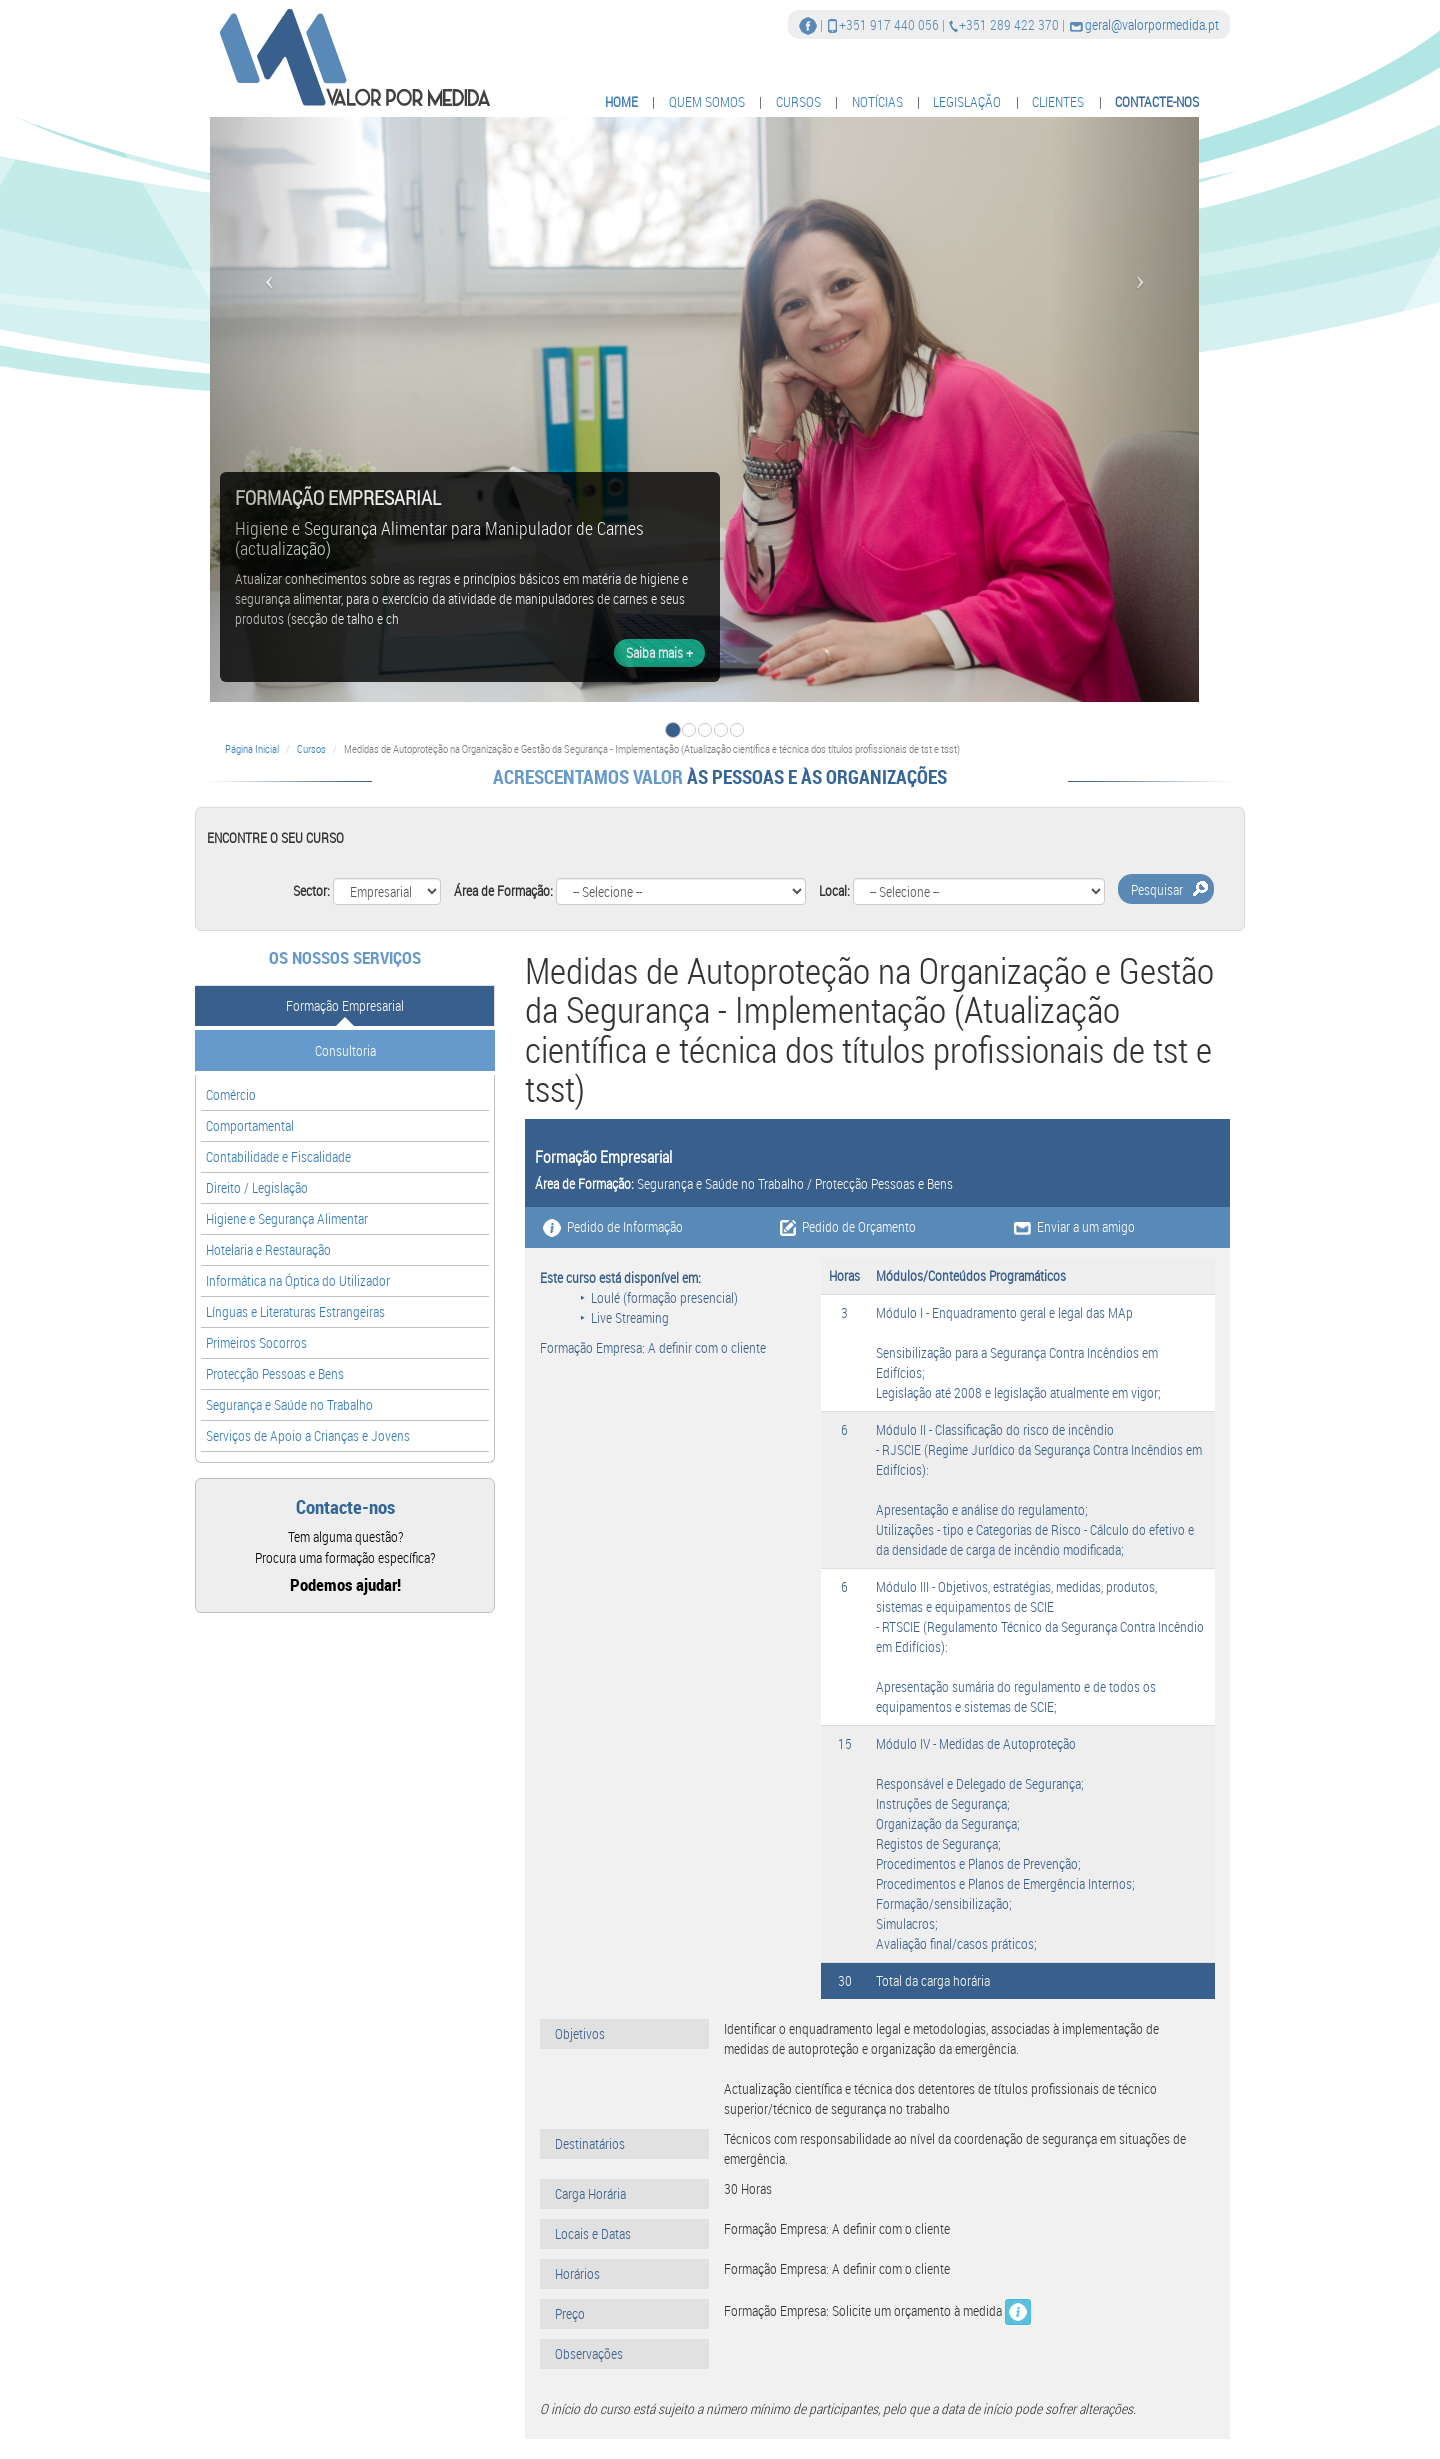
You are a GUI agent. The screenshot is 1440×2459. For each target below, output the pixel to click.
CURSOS (798, 101)
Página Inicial (252, 748)
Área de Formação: (503, 890)
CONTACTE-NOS (1157, 101)
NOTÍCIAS (877, 101)
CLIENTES (1058, 101)
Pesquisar (1157, 889)
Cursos (311, 748)
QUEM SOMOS (707, 101)
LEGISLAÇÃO (967, 101)
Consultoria (345, 1050)
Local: (834, 890)
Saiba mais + (659, 652)
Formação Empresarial (345, 1005)
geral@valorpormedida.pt (1152, 24)
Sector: (311, 890)
